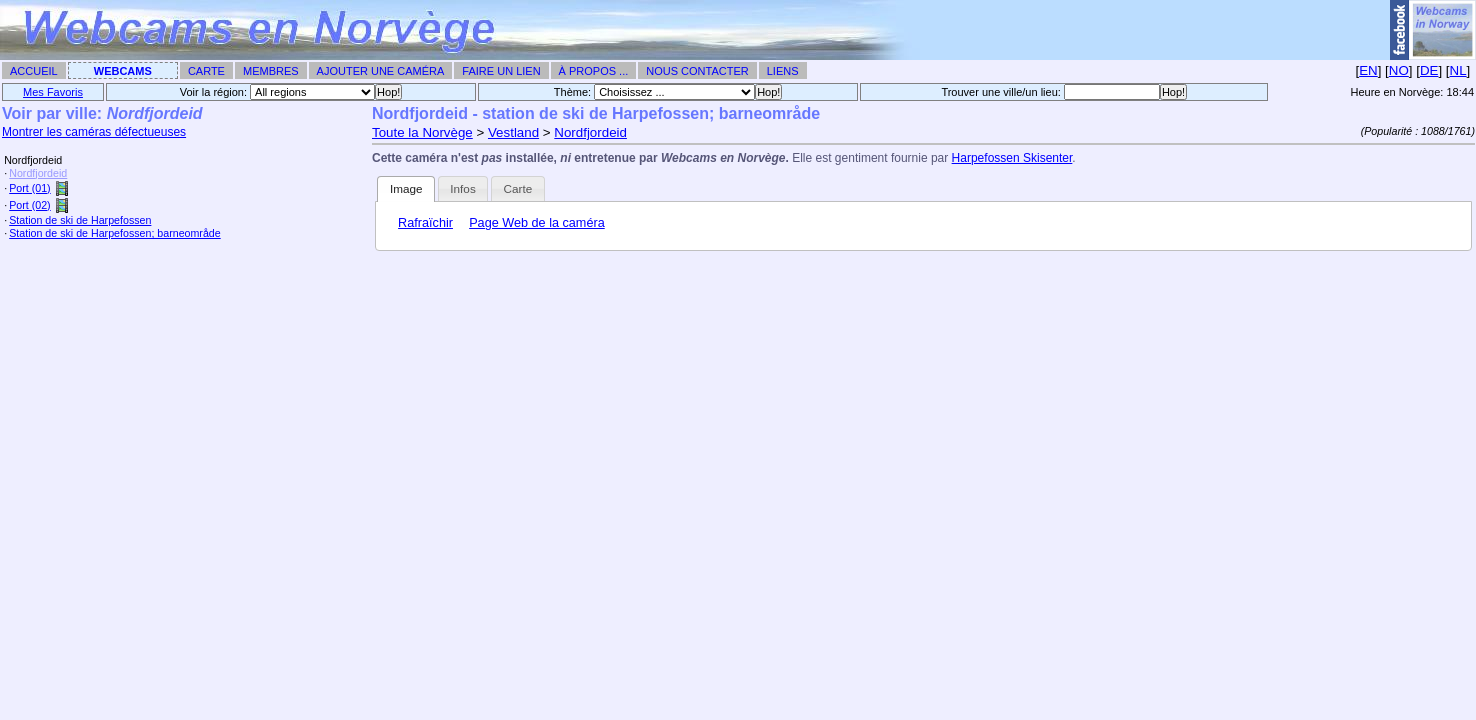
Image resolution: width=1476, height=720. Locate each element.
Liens (783, 71)
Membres (271, 71)
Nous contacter (697, 71)
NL (1458, 70)
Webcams (123, 71)
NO (1399, 70)
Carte (206, 71)
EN (1368, 70)
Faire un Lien (501, 71)
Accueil (34, 71)
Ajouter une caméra (381, 71)
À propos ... (594, 71)
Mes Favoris (53, 92)
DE (1429, 70)
